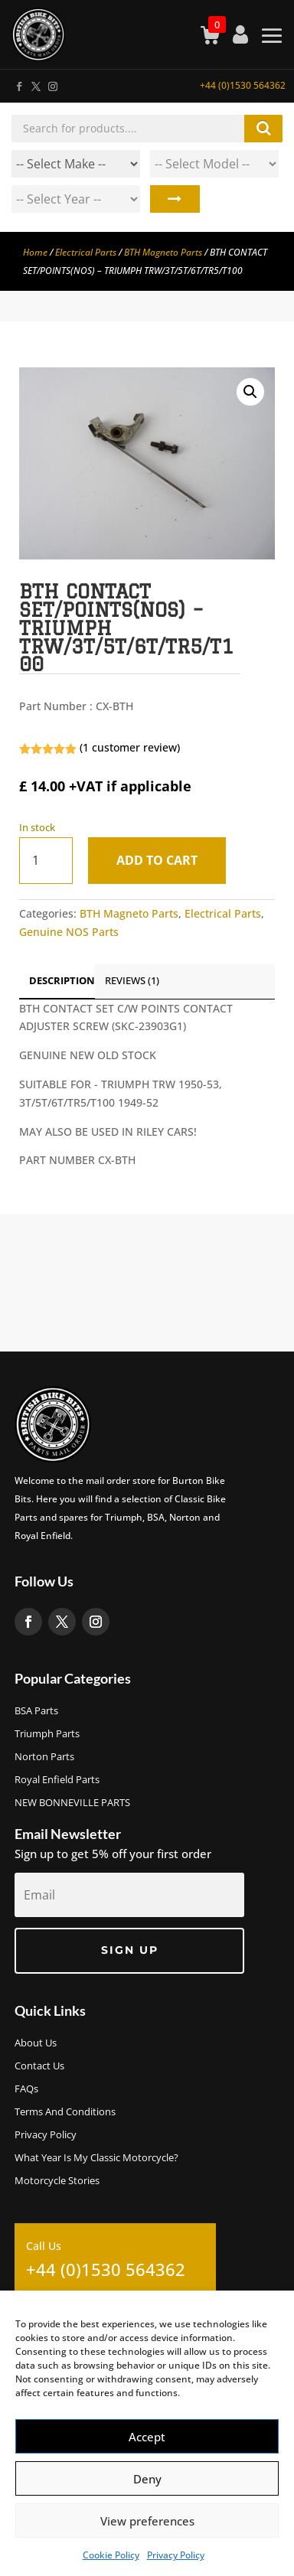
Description (62, 980)
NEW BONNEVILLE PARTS (72, 1803)
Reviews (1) (132, 980)
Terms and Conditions (65, 2112)
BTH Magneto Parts (163, 252)
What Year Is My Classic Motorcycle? (96, 2158)
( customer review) (130, 747)
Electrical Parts (85, 252)
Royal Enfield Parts (57, 1780)
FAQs (26, 2089)
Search (175, 199)
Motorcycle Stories (57, 2181)
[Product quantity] (46, 860)
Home (35, 252)
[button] (250, 392)
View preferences (147, 2521)
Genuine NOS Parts (69, 931)
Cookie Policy (111, 2554)
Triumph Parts (47, 1734)
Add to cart (157, 860)
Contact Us (39, 2066)
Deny (147, 2478)
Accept (147, 2436)
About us (36, 2043)
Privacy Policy (175, 2554)
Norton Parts (44, 1757)
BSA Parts (36, 1711)
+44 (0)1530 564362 (243, 85)
